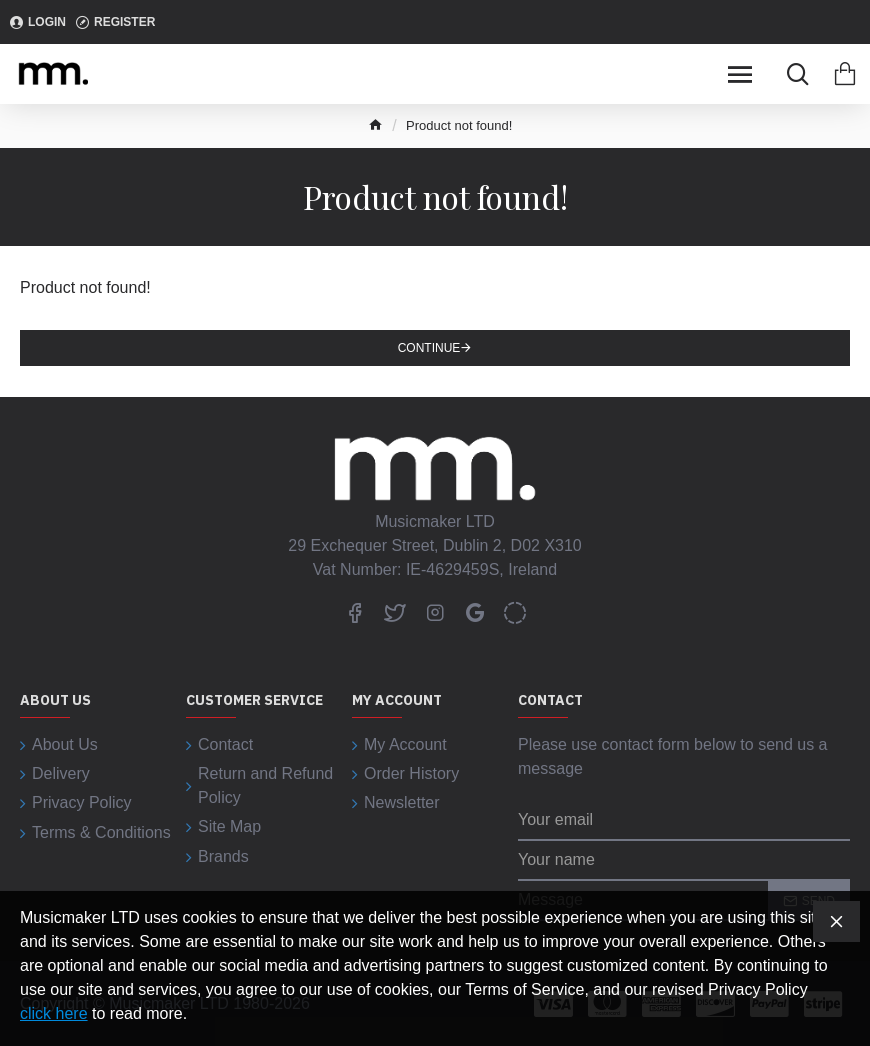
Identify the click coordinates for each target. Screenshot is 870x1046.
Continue (429, 348)
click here (54, 1013)
